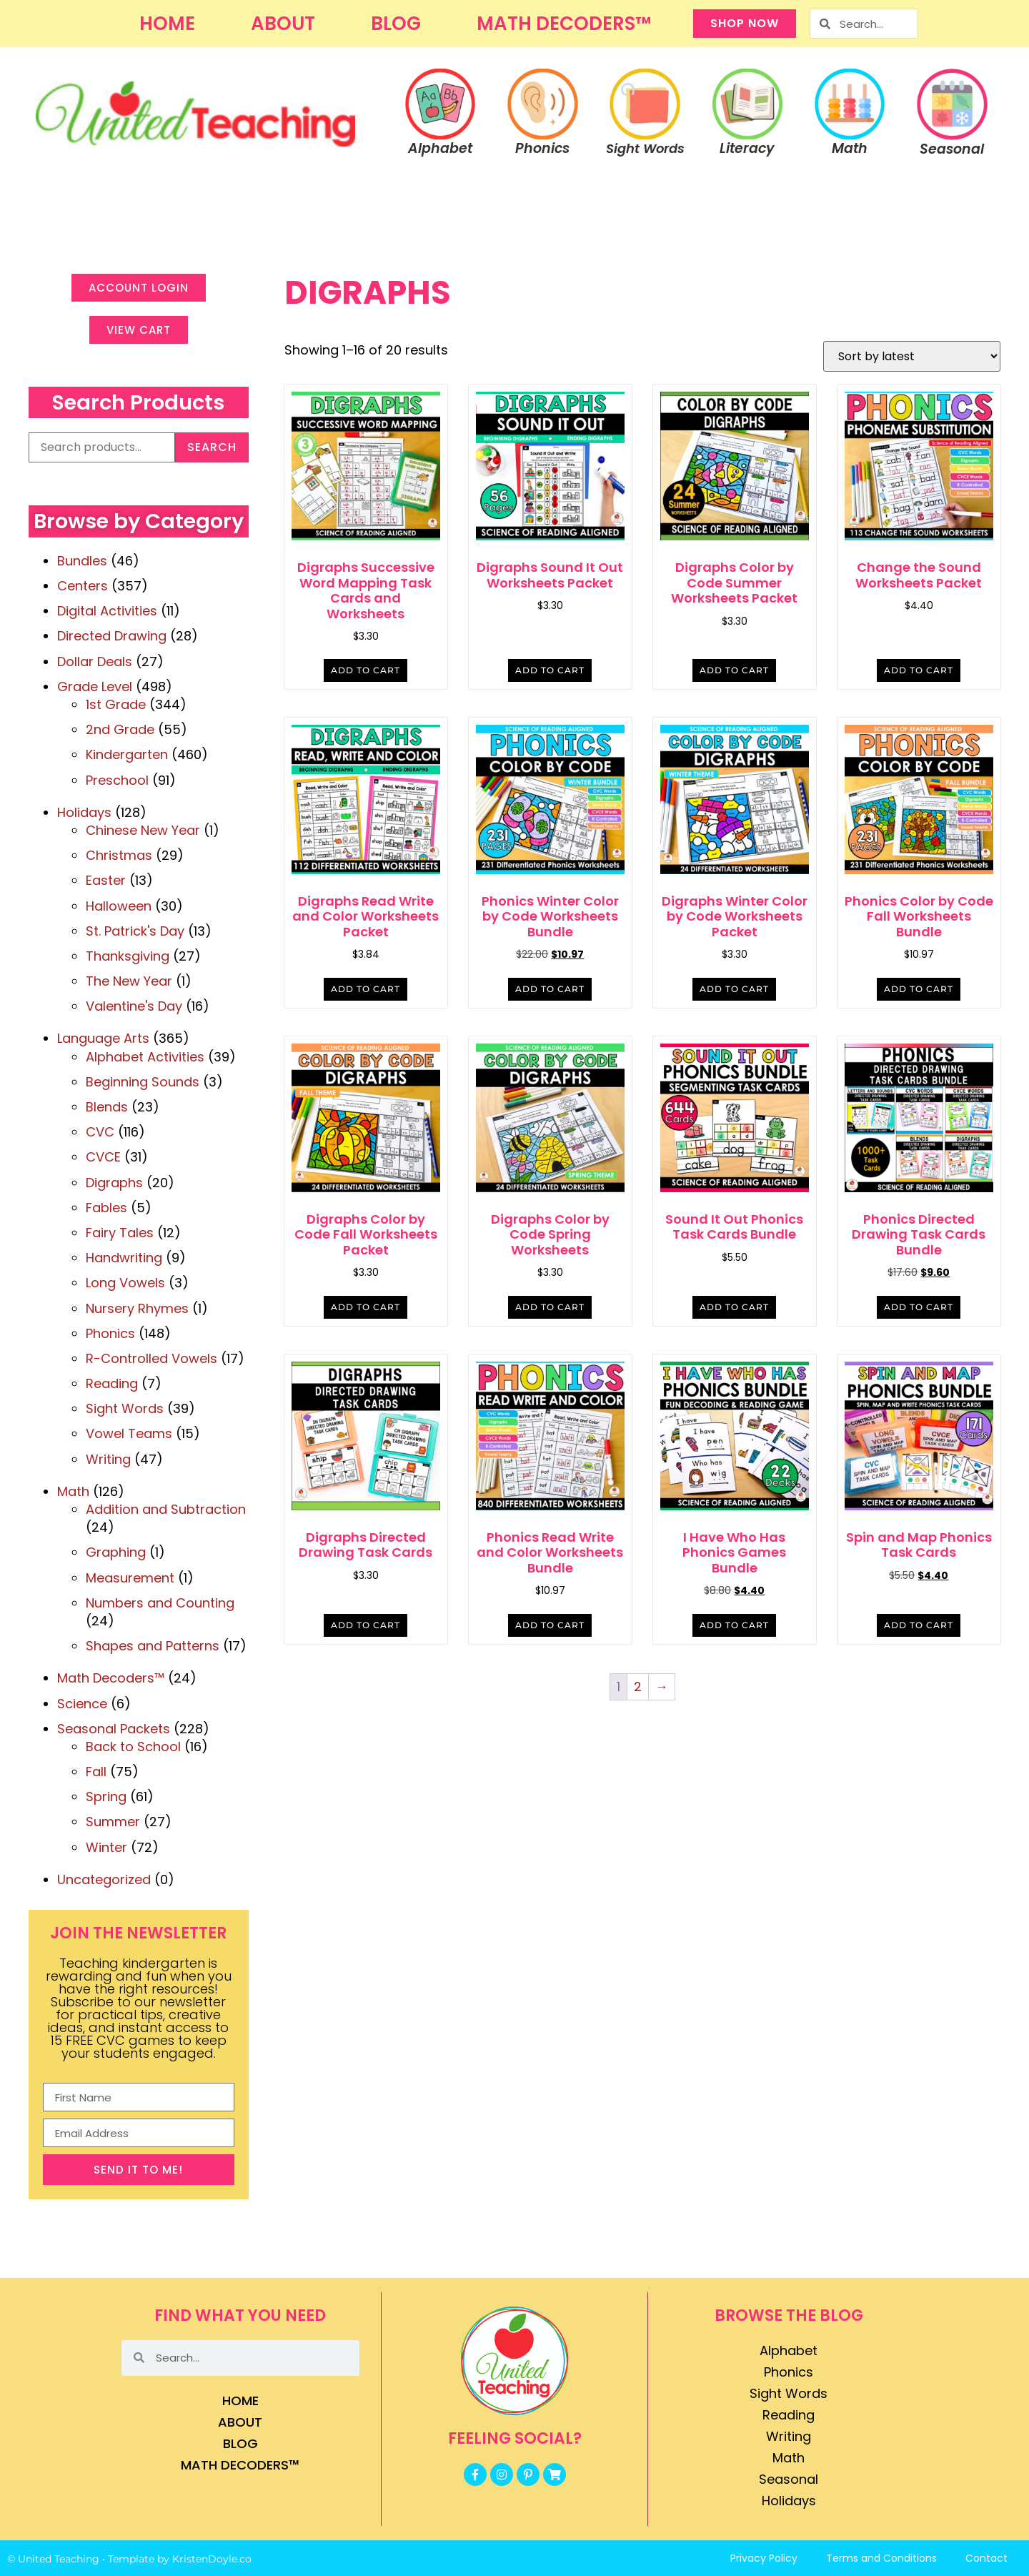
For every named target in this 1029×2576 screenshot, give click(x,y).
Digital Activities (107, 611)
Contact (986, 2558)
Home (167, 23)
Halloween (118, 906)
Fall (96, 1771)
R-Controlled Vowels (151, 1358)
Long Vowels (125, 1283)
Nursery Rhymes (137, 1308)
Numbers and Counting (160, 1603)
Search (212, 447)
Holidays (84, 812)
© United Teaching (53, 2558)
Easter (106, 880)
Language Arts (103, 1038)
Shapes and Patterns (152, 1646)
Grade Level (94, 686)
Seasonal (788, 2479)
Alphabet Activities (145, 1057)
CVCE (103, 1157)
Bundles (82, 561)
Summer (113, 1822)
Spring (106, 1796)
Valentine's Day (134, 1006)
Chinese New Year (143, 830)
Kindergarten (127, 754)
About (283, 23)
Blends (107, 1107)
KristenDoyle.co (212, 2558)
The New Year (129, 981)
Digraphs (114, 1183)
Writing (108, 1459)
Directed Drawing (111, 636)
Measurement (130, 1578)
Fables (106, 1208)
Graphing (116, 1552)
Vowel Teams (129, 1433)
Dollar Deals (94, 661)
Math (73, 1491)
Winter (106, 1847)
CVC (100, 1132)
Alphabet (788, 2350)
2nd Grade (120, 729)
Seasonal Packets (113, 1729)
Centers (82, 586)
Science (82, 1704)
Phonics (110, 1333)
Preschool (117, 780)
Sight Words (125, 1408)
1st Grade (116, 704)
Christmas (119, 855)
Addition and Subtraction (166, 1509)
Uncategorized (104, 1879)
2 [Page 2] (638, 1686)
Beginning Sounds (142, 1082)
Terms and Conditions (881, 2558)
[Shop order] (911, 356)
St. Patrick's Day (135, 931)
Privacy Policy (763, 2558)
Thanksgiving (127, 956)
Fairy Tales (120, 1233)
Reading (112, 1383)
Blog (396, 23)
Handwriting (124, 1258)
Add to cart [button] (365, 670)
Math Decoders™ (564, 23)
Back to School (133, 1746)
